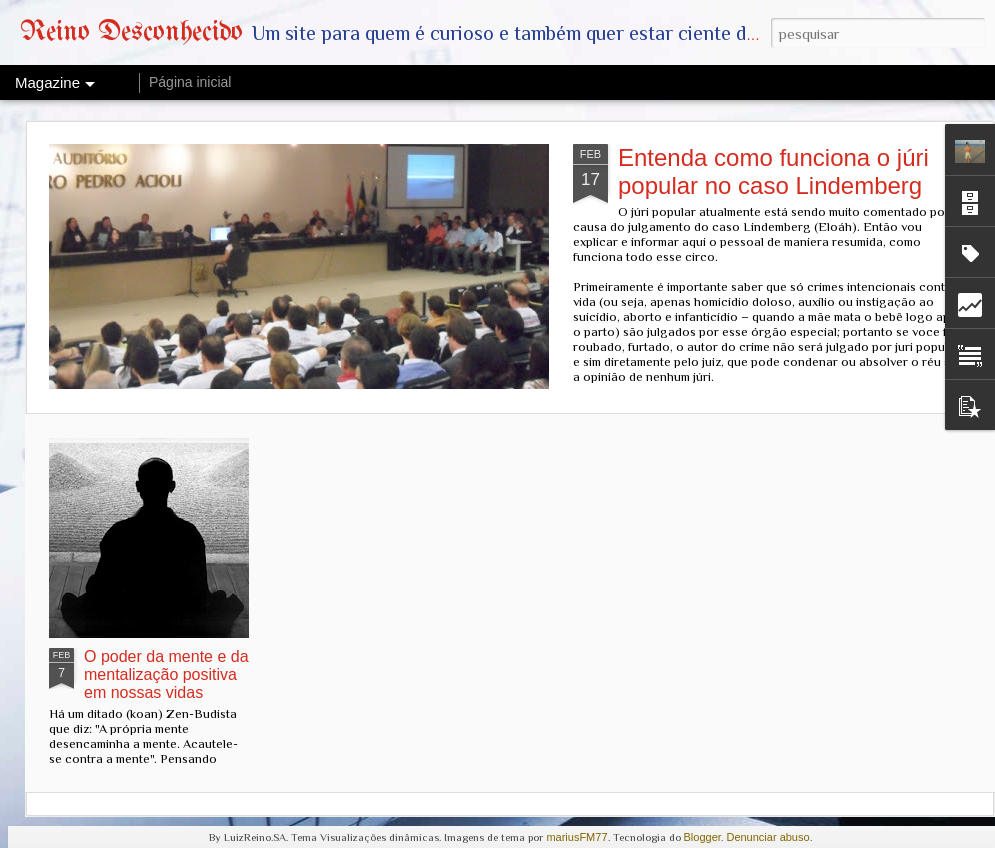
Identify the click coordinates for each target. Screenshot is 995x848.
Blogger (703, 837)
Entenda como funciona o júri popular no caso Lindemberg (773, 171)
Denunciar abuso (767, 837)
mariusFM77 (576, 837)
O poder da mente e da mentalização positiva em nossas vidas (166, 674)
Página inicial (190, 82)
